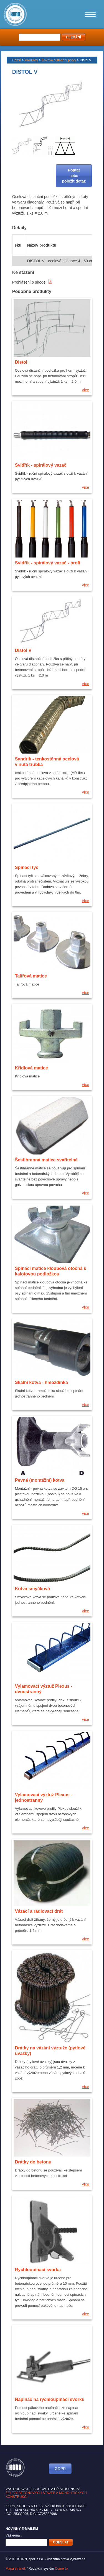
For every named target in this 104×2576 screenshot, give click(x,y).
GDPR (60, 2468)
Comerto (61, 2568)
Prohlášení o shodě (32, 282)
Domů (16, 60)
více (85, 390)
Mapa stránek (16, 2568)
